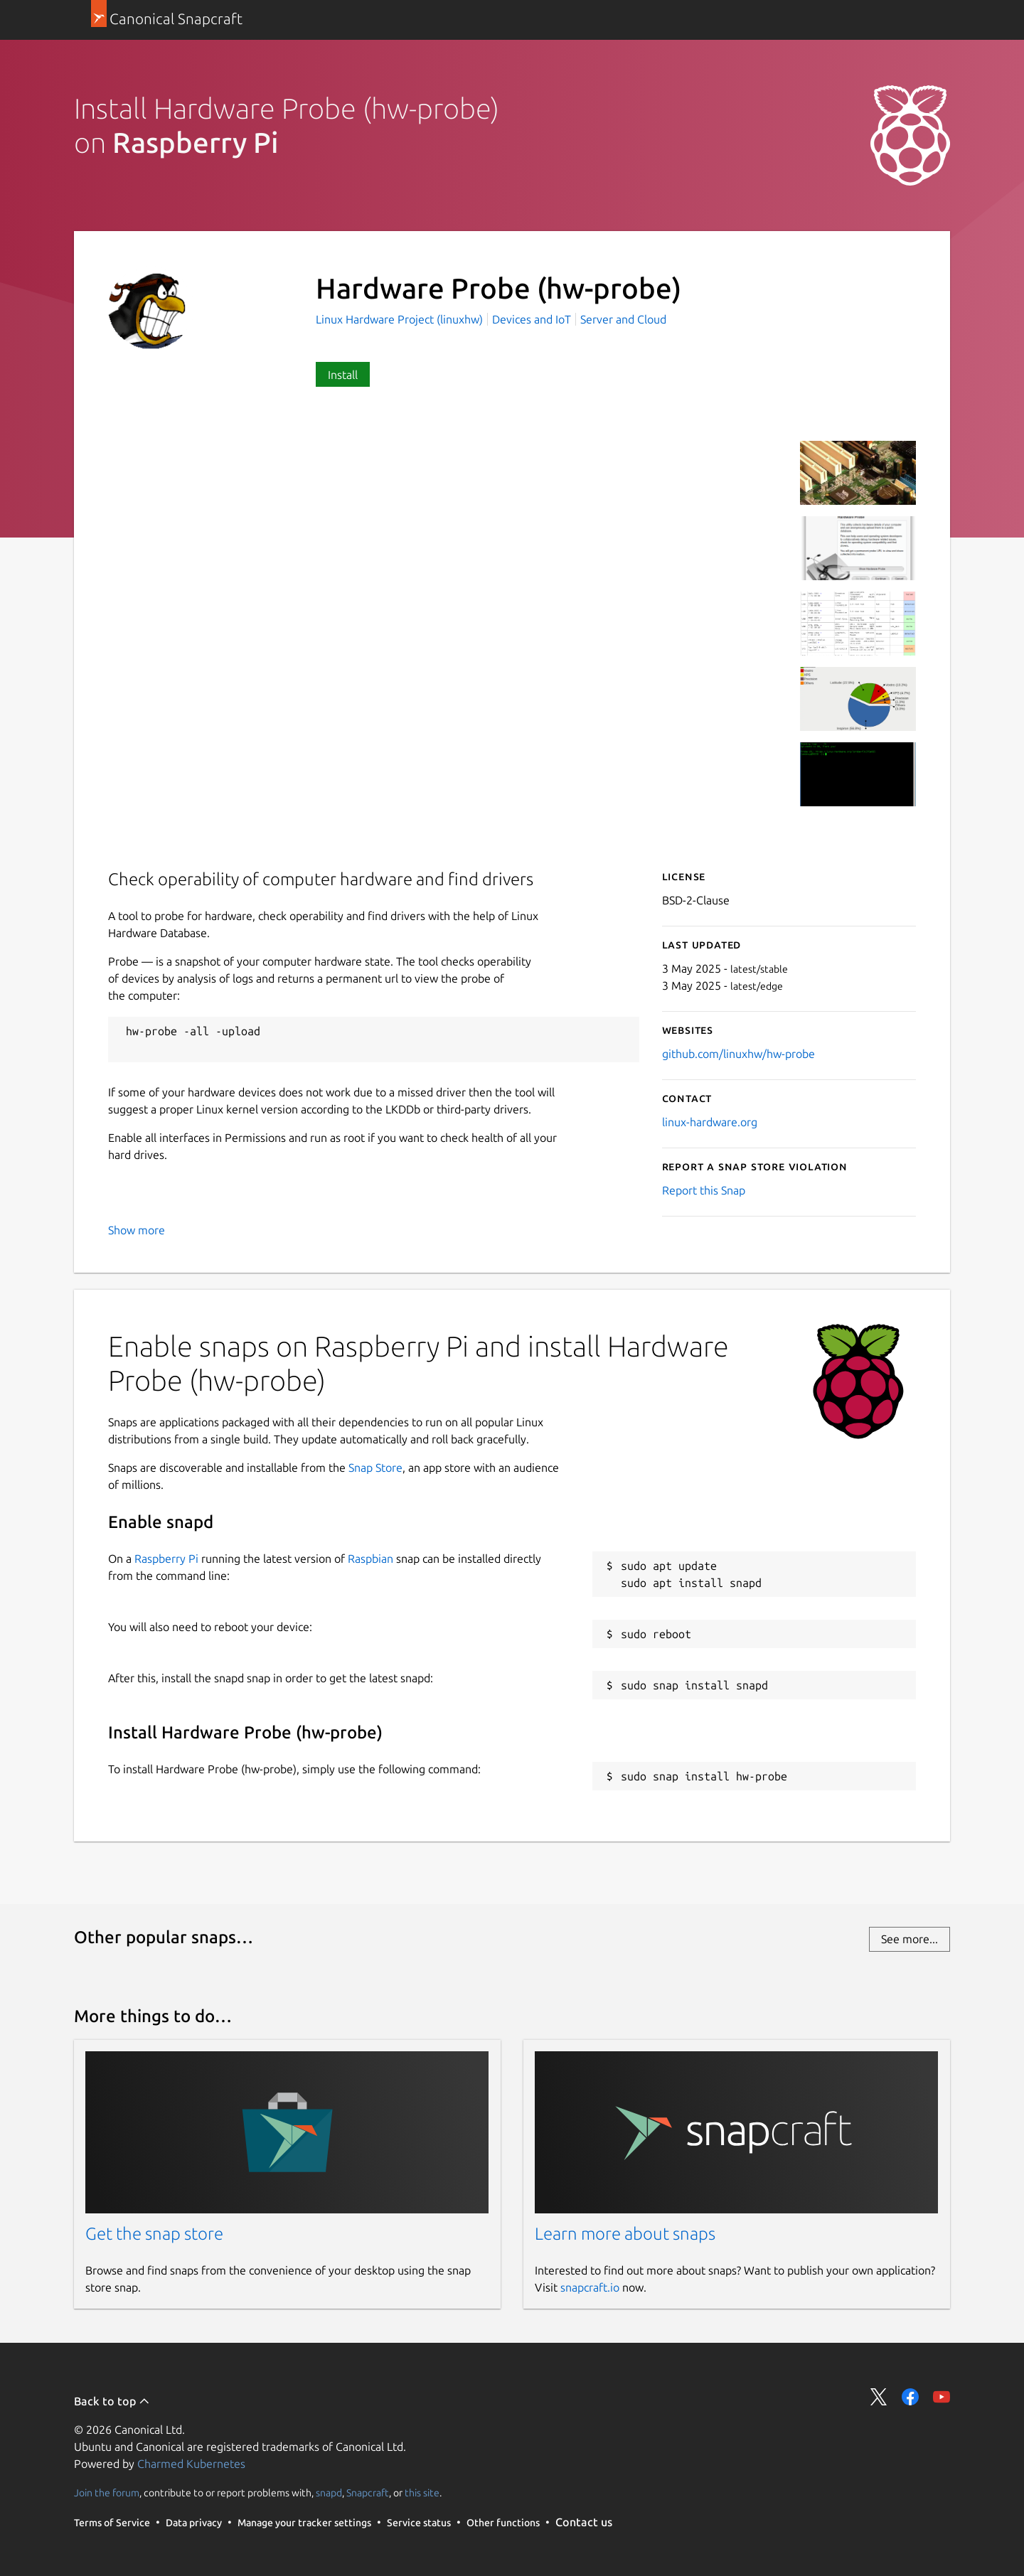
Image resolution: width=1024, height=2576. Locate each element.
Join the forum (106, 2492)
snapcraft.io (589, 2287)
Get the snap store (154, 2233)
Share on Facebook (910, 2396)
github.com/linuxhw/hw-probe (738, 1053)
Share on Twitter (878, 2396)
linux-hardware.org (709, 1122)
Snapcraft (367, 2492)
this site (422, 2492)
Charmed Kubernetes (191, 2463)
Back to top (112, 2401)
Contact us (583, 2522)
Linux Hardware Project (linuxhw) (401, 319)
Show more (136, 1230)
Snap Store (375, 1467)
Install (343, 374)
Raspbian (370, 1558)
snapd (329, 2492)
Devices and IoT (531, 319)
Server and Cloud (623, 319)
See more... (909, 1939)
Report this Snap (703, 1190)
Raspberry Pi (166, 1558)
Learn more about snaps (625, 2233)
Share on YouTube (941, 2396)
